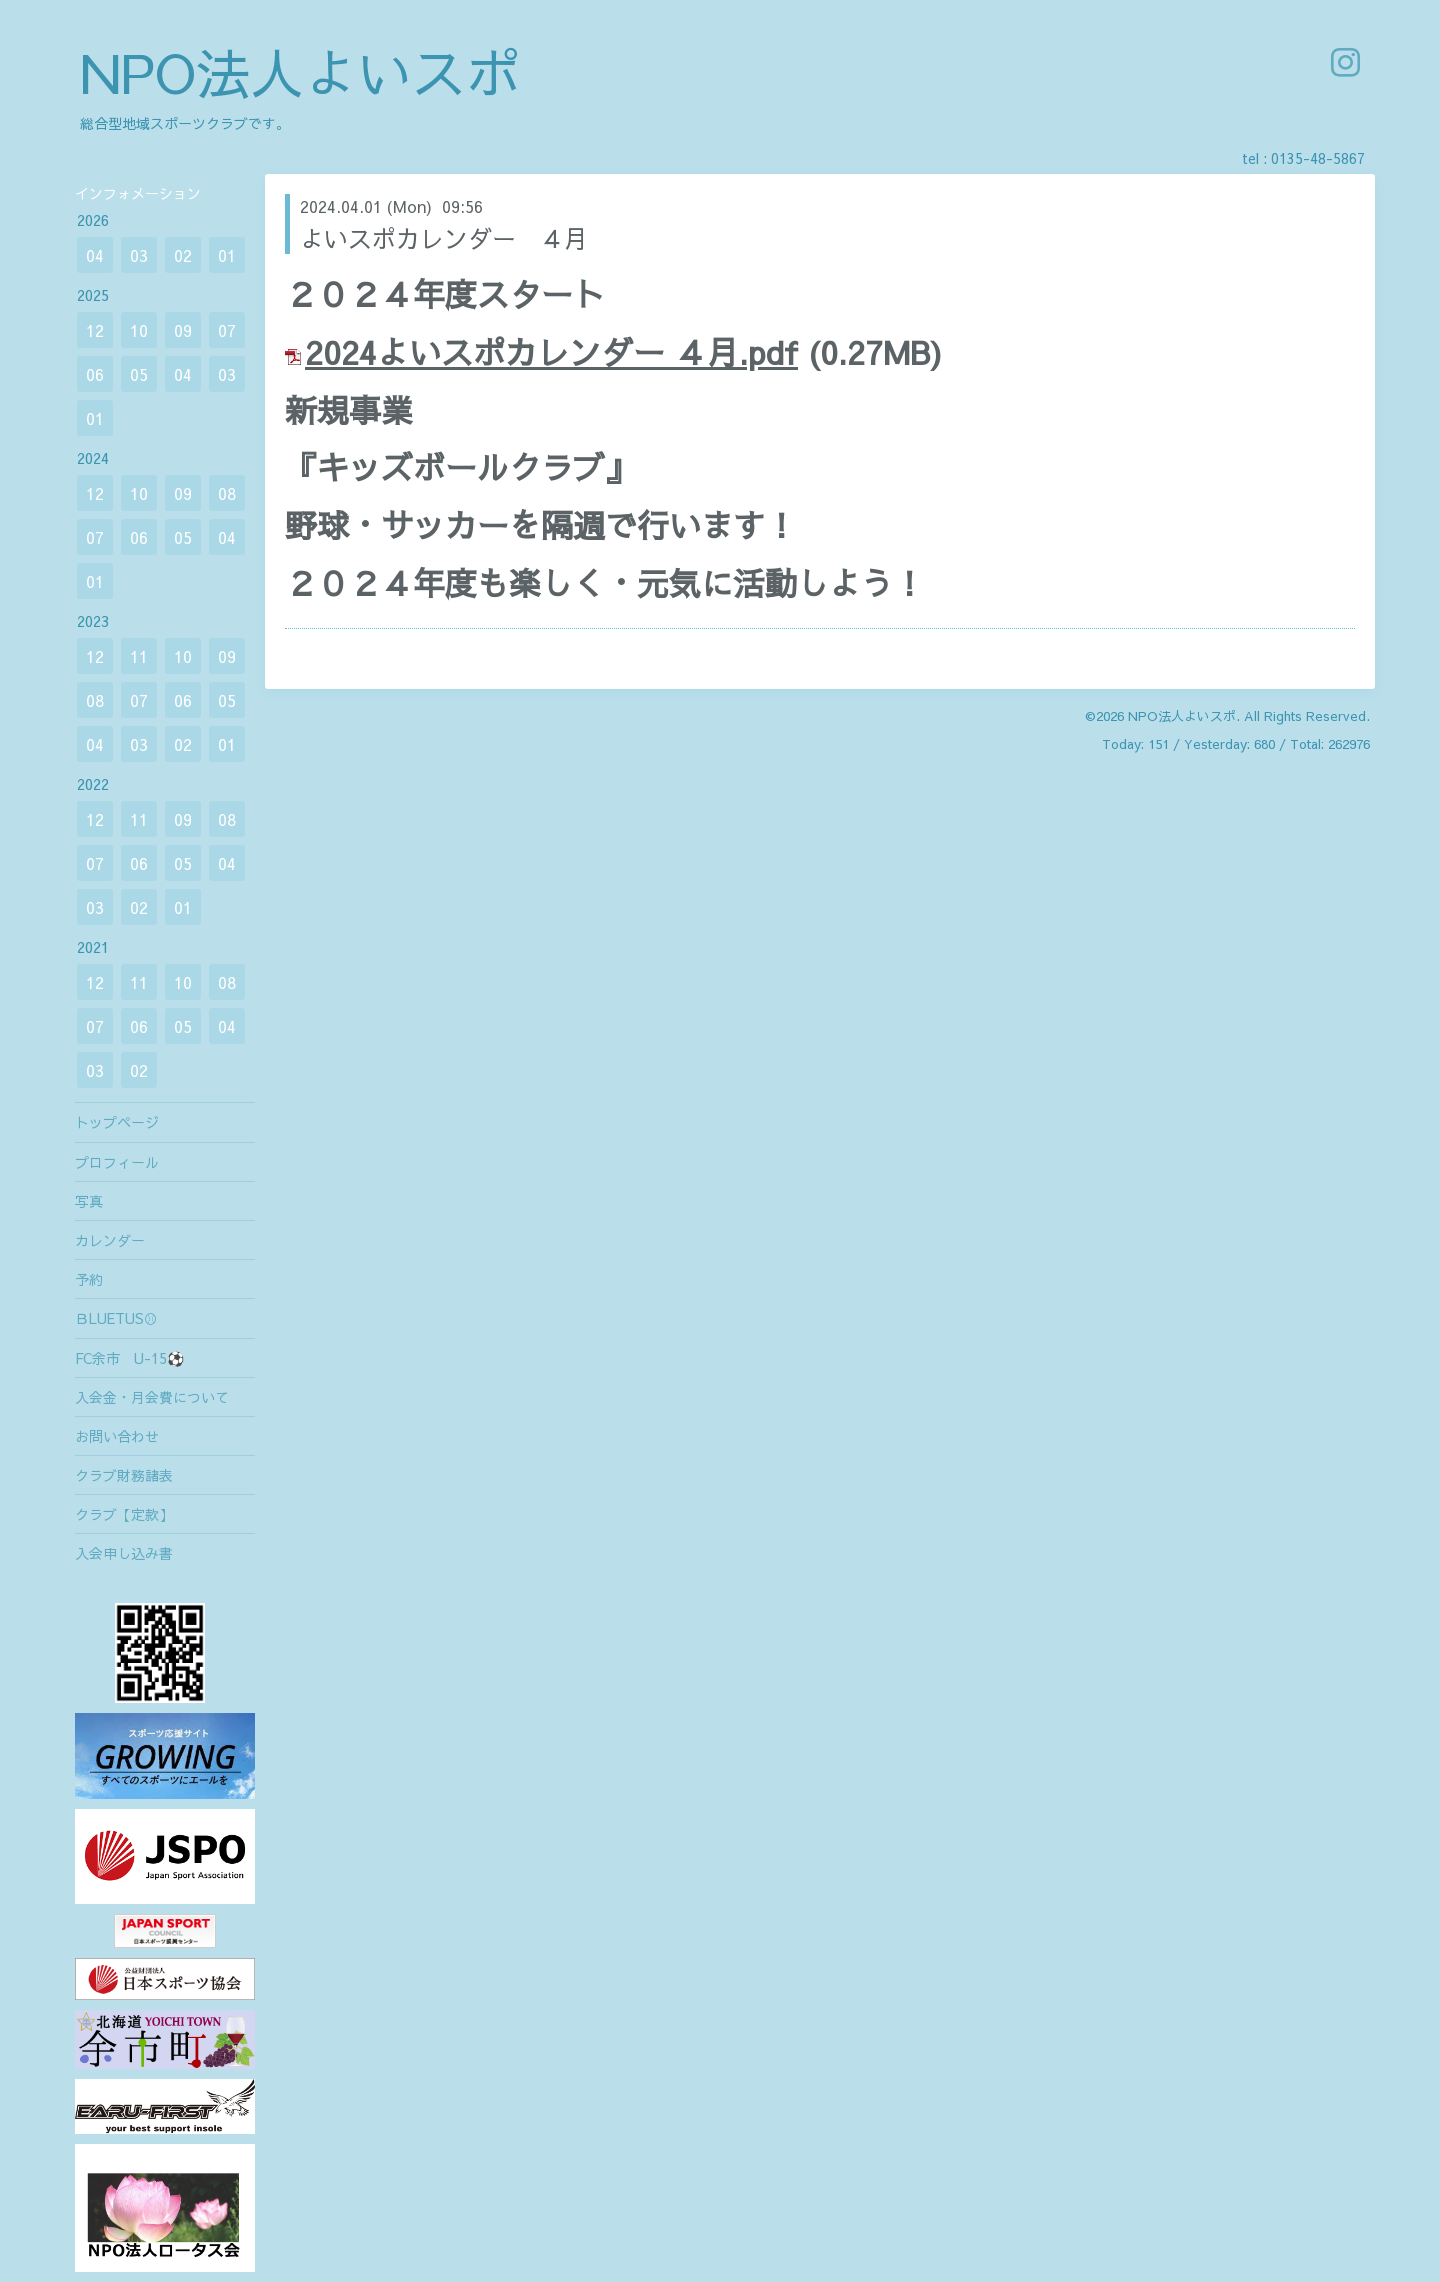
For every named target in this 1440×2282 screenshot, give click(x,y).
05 (139, 374)
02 (183, 255)
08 (227, 493)
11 (139, 656)
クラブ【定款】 (124, 1514)
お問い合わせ (117, 1436)
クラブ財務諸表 (124, 1475)
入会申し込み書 (124, 1553)
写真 (89, 1201)
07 (227, 330)
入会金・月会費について (152, 1397)
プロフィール (117, 1162)
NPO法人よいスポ (300, 71)
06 (95, 374)
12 (95, 330)
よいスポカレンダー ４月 (444, 238)
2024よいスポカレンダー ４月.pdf (551, 351)
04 (95, 255)
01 (227, 255)
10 (139, 330)
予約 (89, 1279)
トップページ (117, 1122)
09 (183, 330)
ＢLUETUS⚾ (116, 1318)
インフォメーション (138, 193)
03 (139, 255)
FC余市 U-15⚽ (129, 1358)
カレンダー (110, 1240)
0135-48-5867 (1318, 158)
